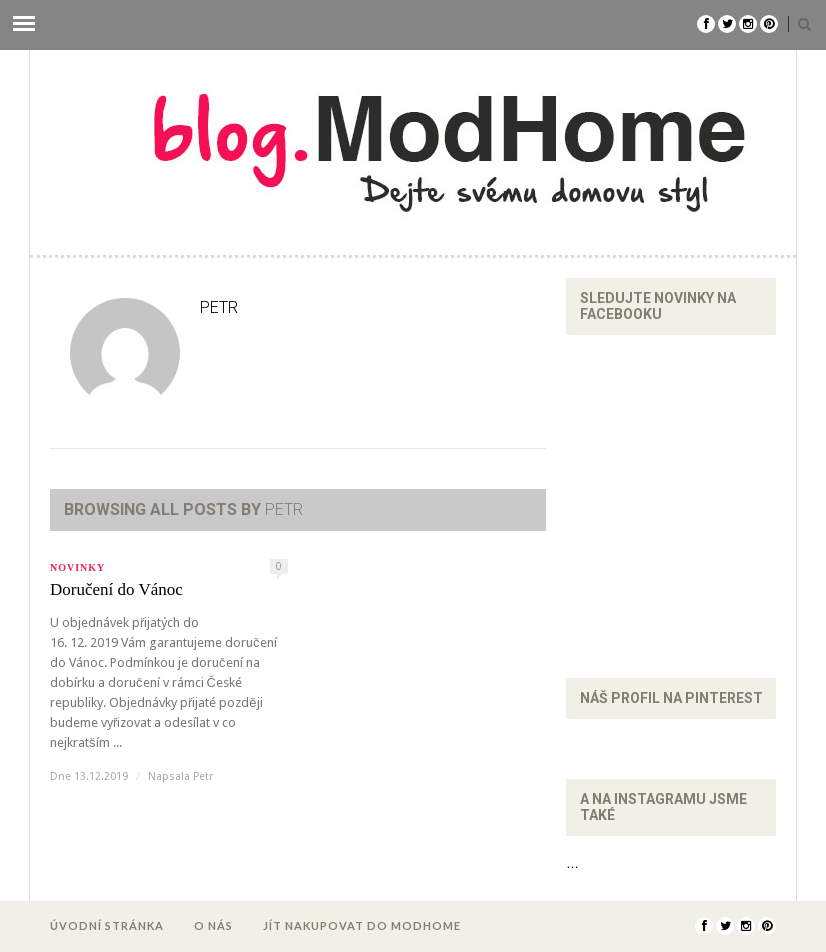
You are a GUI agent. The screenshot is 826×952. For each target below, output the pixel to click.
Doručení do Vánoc (116, 589)
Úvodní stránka (107, 925)
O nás (213, 925)
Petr (203, 776)
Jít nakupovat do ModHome (362, 925)
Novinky (77, 567)
